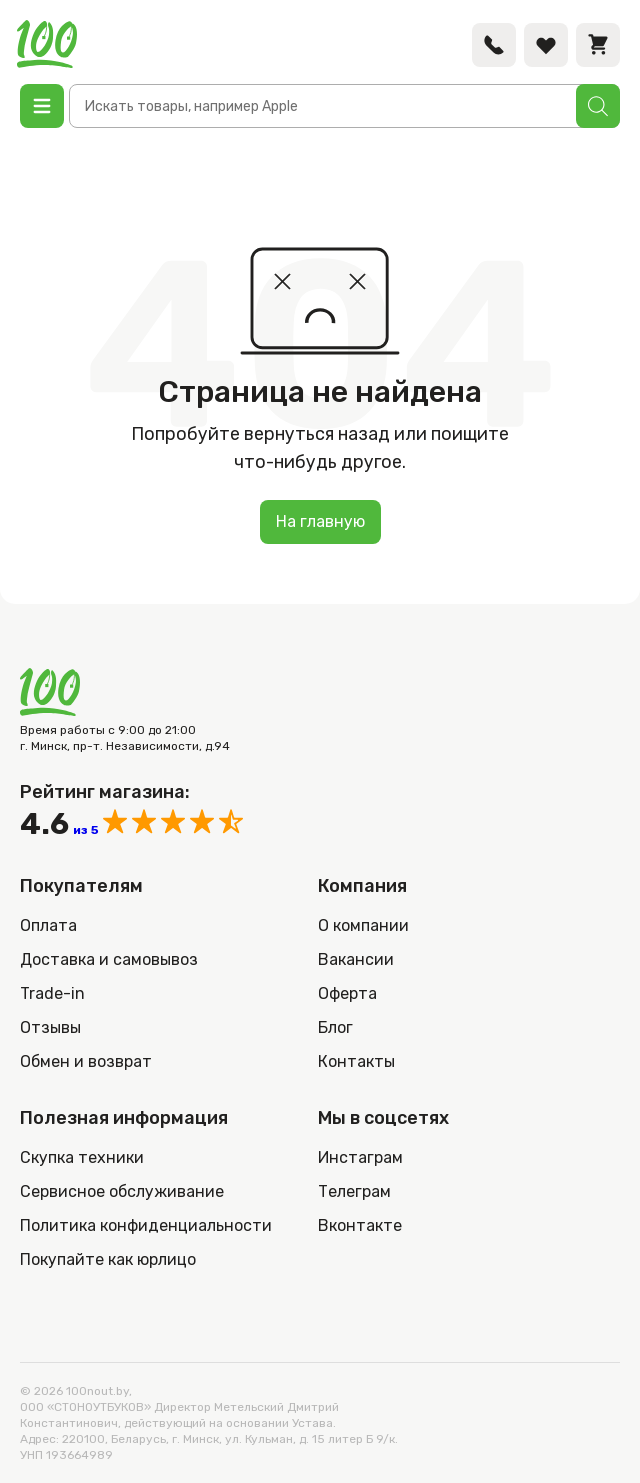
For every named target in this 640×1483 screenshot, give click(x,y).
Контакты (356, 1061)
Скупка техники (82, 1157)
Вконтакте (360, 1225)
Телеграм (354, 1191)
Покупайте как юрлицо (108, 1259)
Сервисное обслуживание (122, 1191)
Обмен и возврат (86, 1061)
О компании (363, 925)
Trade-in (52, 993)
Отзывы (50, 1027)
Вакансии (356, 959)
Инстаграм (360, 1157)
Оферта (347, 993)
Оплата (48, 925)
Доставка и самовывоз (109, 959)
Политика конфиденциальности (146, 1225)
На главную (320, 521)
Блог (335, 1027)
